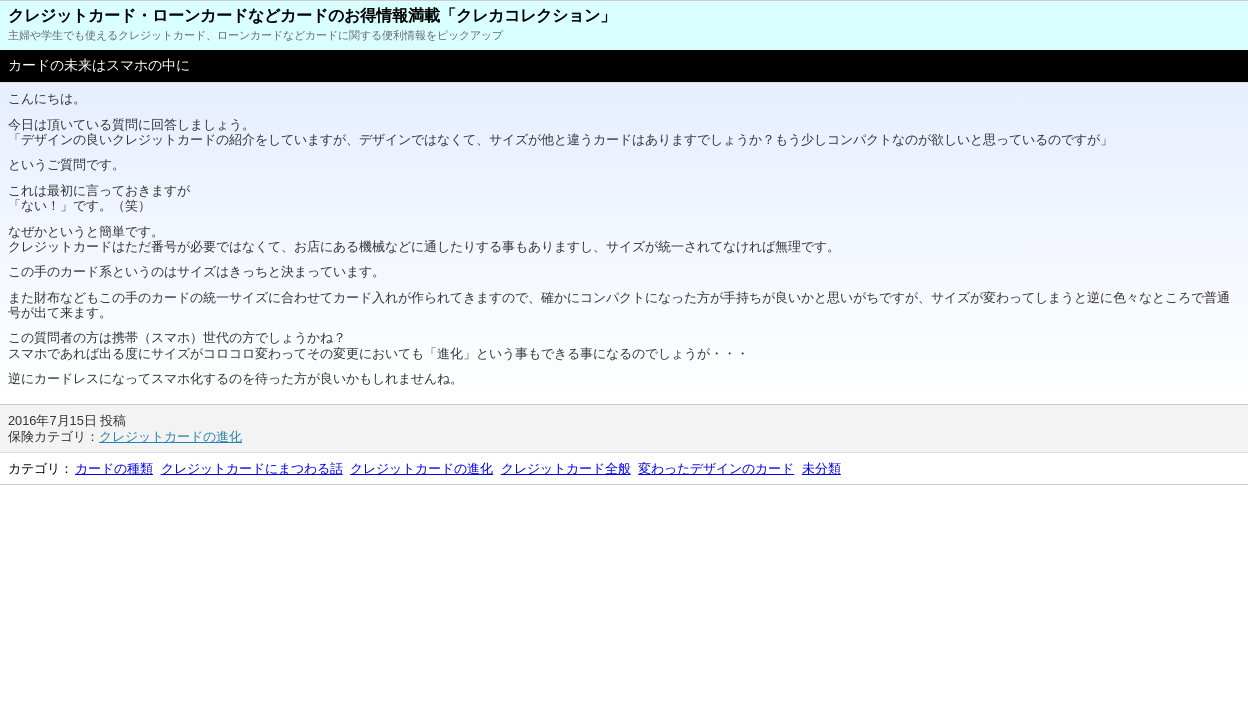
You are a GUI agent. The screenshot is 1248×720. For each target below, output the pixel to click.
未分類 (821, 468)
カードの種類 (114, 468)
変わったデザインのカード (716, 468)
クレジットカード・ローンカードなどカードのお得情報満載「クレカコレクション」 (312, 15)
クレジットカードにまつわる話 (252, 468)
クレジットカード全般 (566, 468)
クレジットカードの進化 (170, 436)
